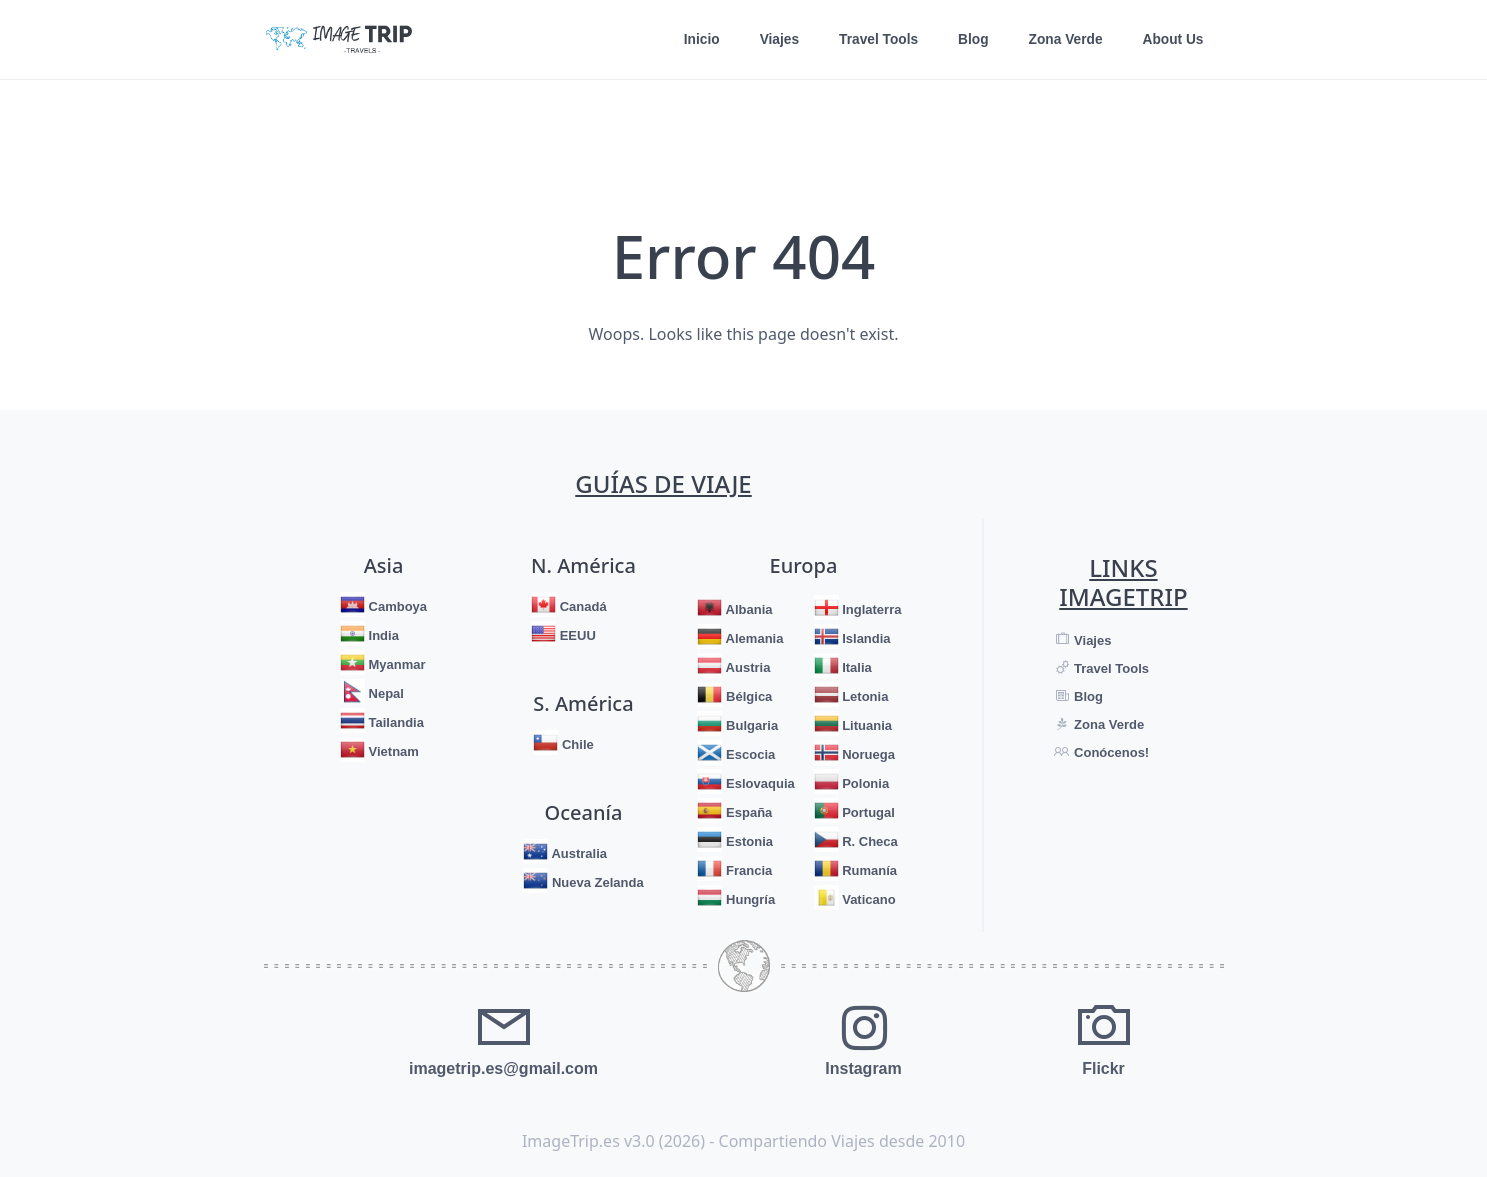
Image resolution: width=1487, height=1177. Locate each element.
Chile (575, 744)
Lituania (865, 725)
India (382, 635)
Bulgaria (750, 725)
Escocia (748, 754)
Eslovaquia (758, 783)
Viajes (774, 40)
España (747, 812)
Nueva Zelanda (595, 882)
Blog (970, 40)
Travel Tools (874, 40)
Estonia (747, 841)
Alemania (752, 638)
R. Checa (868, 841)
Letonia (864, 696)
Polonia (864, 783)
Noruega (867, 754)
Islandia (865, 638)
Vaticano (867, 899)
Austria (746, 667)
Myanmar (395, 664)
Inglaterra (870, 609)
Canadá (581, 606)
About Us (1172, 40)
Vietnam (392, 751)
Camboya (396, 606)
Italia (855, 667)
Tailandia (394, 722)
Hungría (748, 899)
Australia (577, 853)
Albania (747, 609)
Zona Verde (1063, 40)
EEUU (576, 635)
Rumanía (868, 870)
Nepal (384, 693)
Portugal (867, 812)
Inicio (695, 40)
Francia (747, 870)
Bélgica (747, 696)
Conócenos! (1109, 752)
